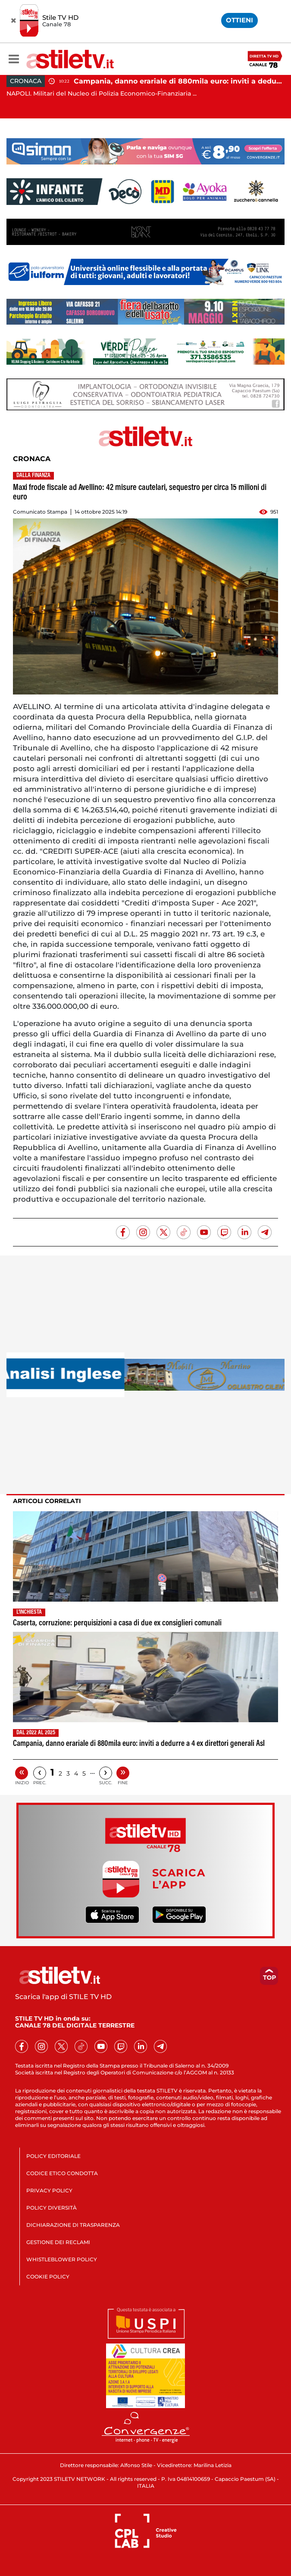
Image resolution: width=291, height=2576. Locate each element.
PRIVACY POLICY (49, 2190)
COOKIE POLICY (47, 2276)
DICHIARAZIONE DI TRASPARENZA (73, 2225)
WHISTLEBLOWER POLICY (61, 2259)
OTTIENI (239, 20)
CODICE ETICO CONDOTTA (62, 2173)
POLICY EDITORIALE (53, 2156)
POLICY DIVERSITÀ (51, 2207)
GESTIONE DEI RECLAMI (58, 2242)
